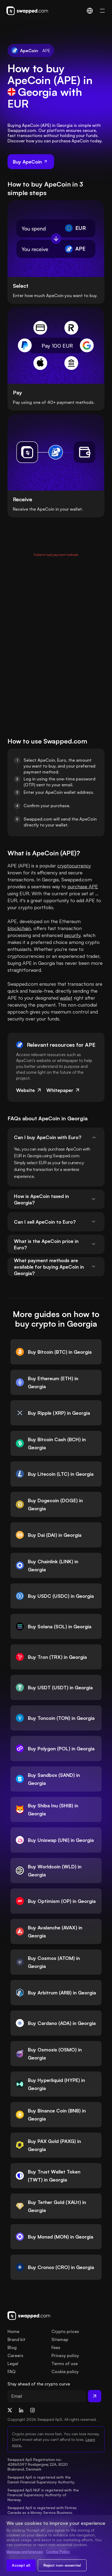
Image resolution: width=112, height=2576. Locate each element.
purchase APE (83, 886)
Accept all (21, 2565)
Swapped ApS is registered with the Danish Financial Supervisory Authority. (41, 2479)
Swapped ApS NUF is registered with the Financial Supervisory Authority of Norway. (44, 2495)
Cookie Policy (58, 2551)
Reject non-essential (62, 2565)
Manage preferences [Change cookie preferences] (24, 2551)
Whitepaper (63, 1090)
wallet (66, 998)
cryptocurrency (74, 865)
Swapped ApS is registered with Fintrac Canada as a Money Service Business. (43, 2510)
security (72, 935)
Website (29, 1090)
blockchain (19, 928)
